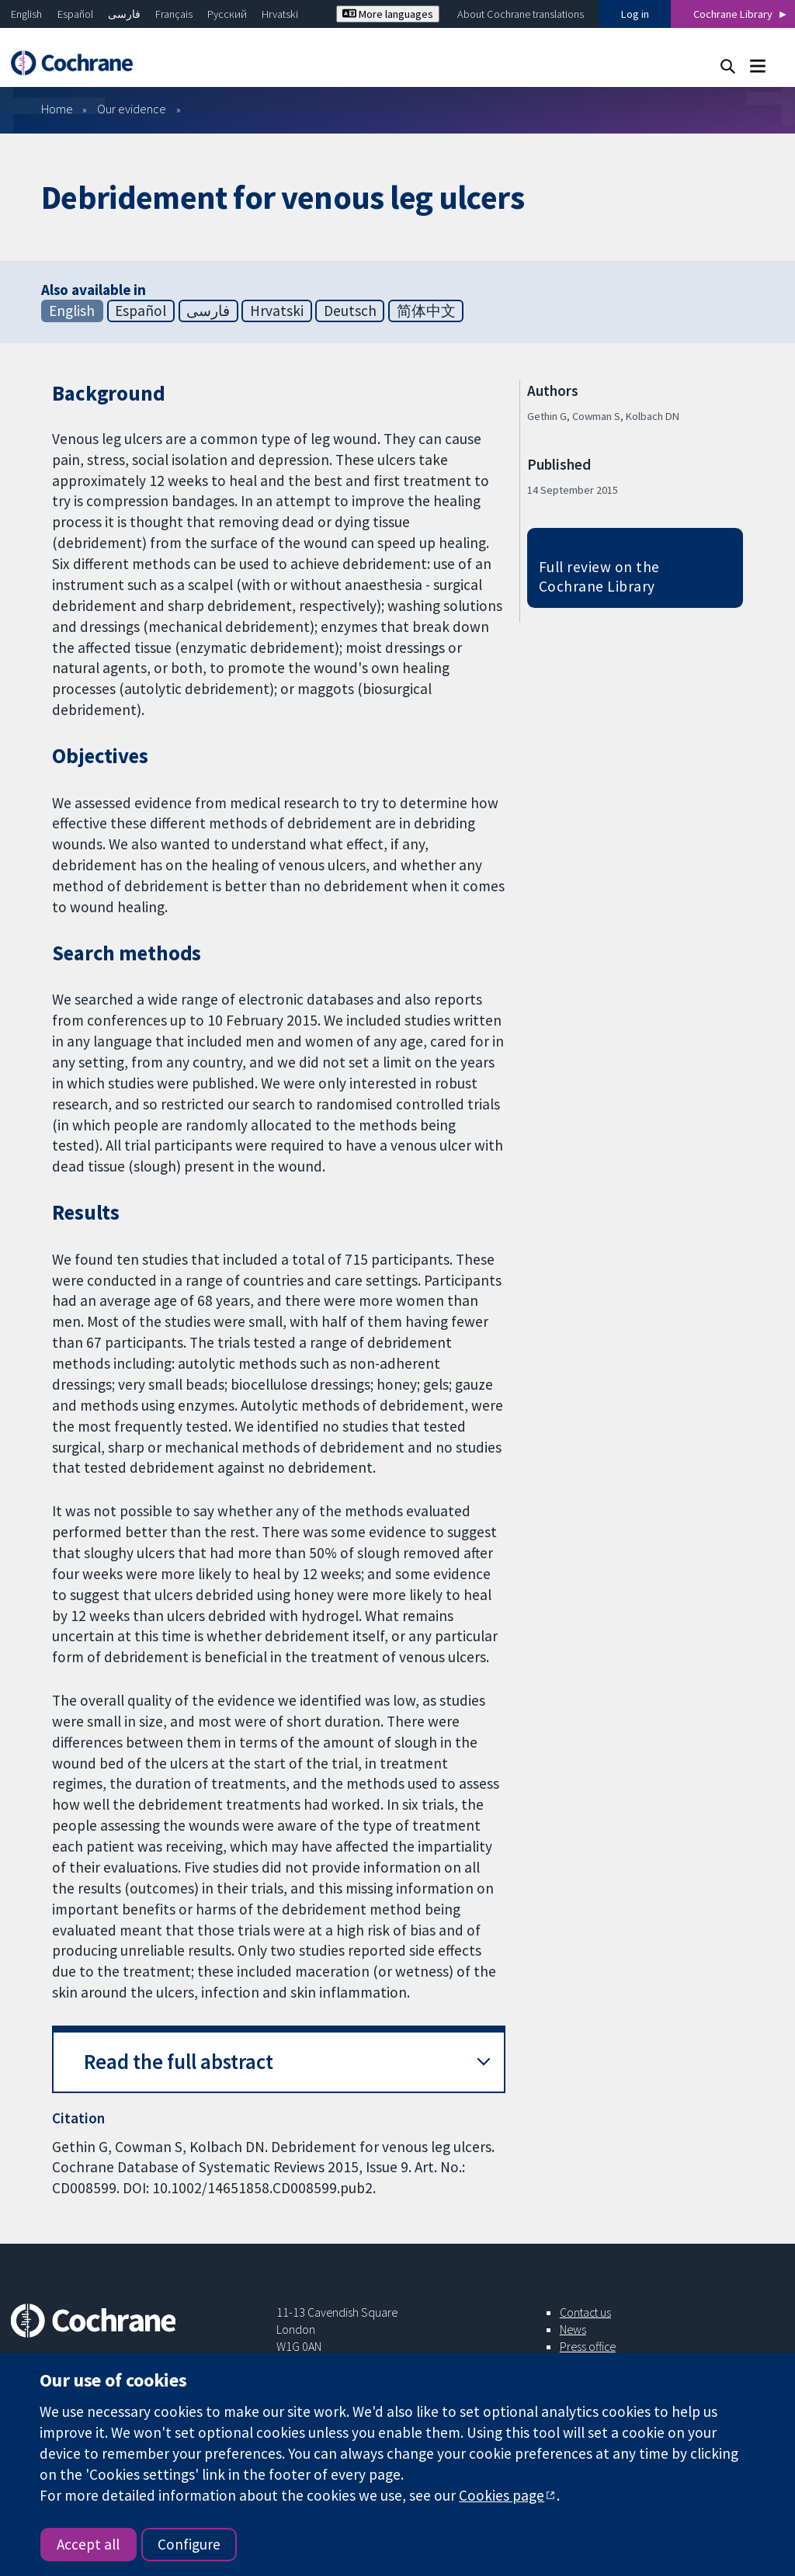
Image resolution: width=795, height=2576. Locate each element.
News (573, 2329)
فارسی (124, 14)
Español (75, 14)
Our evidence (131, 108)
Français (174, 14)
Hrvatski (280, 14)
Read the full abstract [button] (178, 2061)
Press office (588, 2346)
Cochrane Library (732, 14)
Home (57, 108)
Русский (227, 14)
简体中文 (426, 310)
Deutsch (350, 310)
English (26, 14)
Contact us (585, 2312)
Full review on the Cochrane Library (599, 576)
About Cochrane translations (520, 14)
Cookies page (501, 2495)
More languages (387, 14)
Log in (635, 14)
